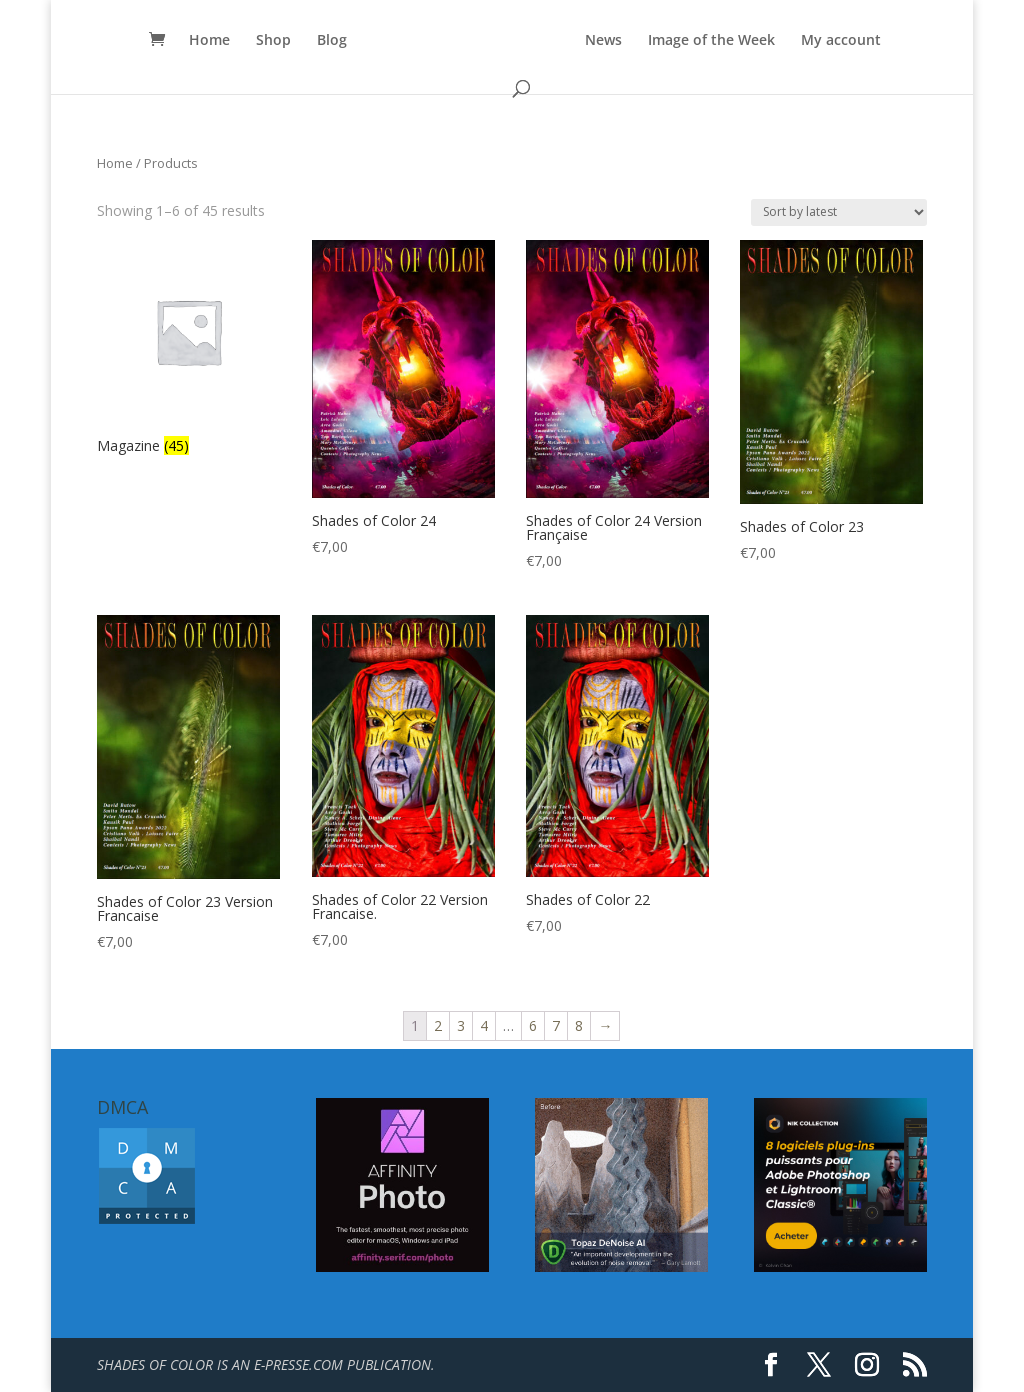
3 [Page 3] (461, 1025)
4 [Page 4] (484, 1025)
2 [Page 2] (438, 1025)
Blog (332, 41)
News (603, 41)
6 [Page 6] (533, 1025)
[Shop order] (839, 212)
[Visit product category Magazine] (188, 350)
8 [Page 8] (579, 1025)
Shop (273, 41)
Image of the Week (711, 41)
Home (209, 41)
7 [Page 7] (556, 1025)
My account (841, 41)
